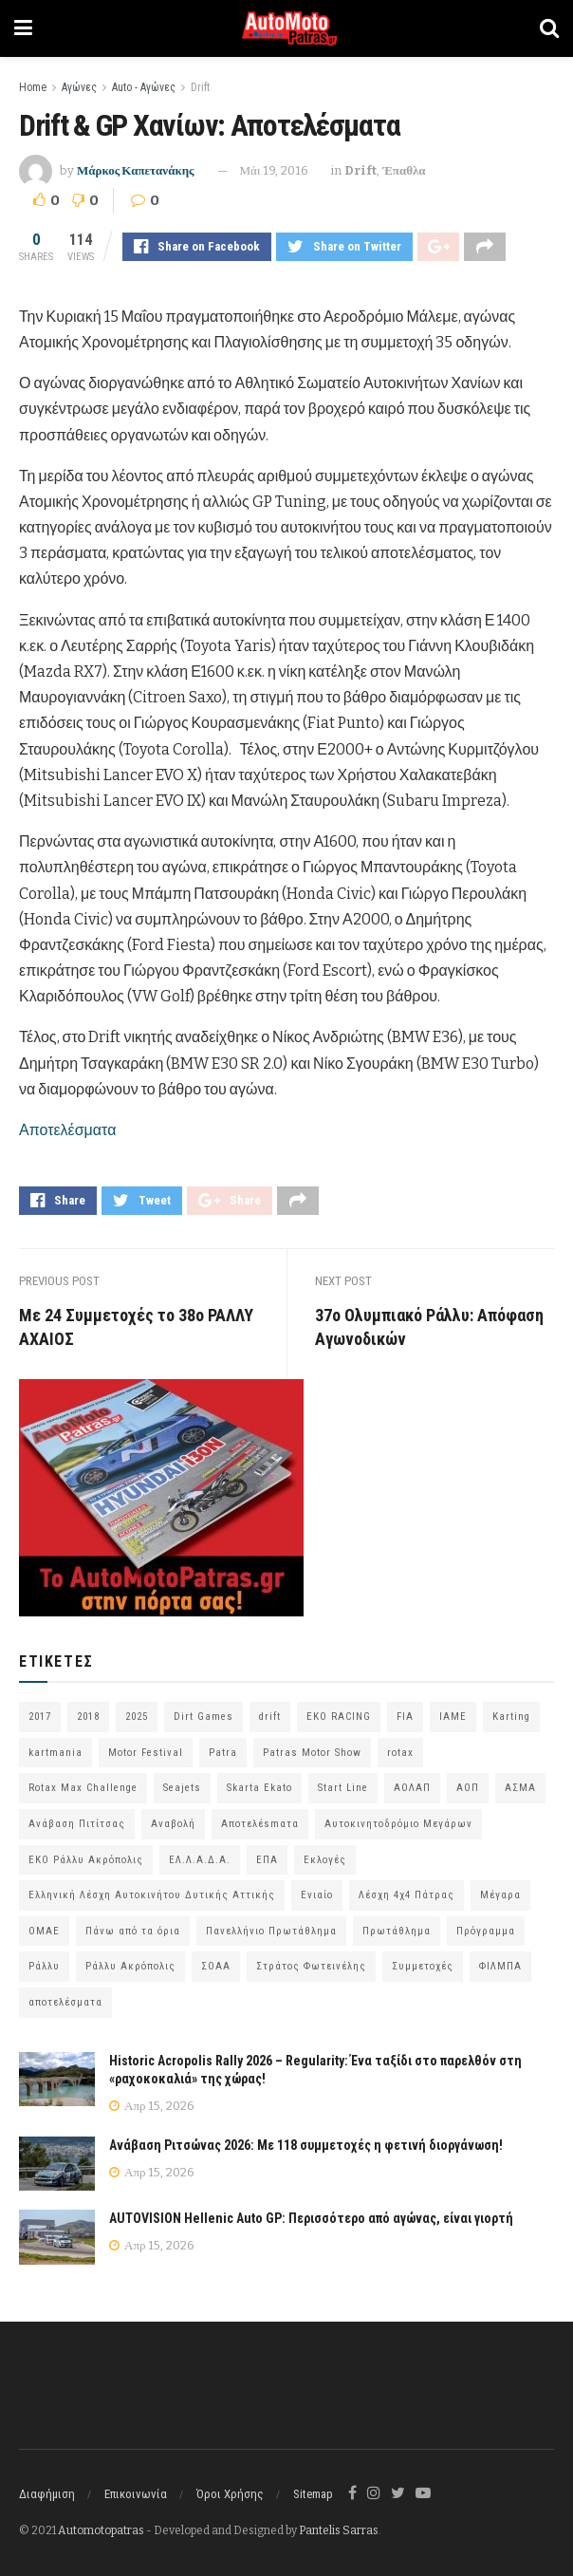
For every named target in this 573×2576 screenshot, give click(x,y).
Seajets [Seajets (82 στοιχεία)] (182, 1788)
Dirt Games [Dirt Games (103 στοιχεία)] (203, 1716)
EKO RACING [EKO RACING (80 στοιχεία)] (338, 1716)
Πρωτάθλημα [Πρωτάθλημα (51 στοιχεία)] (396, 1931)
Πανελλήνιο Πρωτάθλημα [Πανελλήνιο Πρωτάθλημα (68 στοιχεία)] (271, 1931)
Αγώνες (79, 87)
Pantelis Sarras (339, 2530)
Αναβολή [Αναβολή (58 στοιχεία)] (173, 1824)
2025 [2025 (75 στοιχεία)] (136, 1716)
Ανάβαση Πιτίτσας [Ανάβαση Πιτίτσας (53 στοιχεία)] (76, 1824)
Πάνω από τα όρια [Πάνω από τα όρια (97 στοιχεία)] (132, 1931)
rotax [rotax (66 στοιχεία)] (400, 1752)
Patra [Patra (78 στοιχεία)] (223, 1752)
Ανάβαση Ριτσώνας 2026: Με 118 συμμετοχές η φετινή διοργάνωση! (306, 2145)
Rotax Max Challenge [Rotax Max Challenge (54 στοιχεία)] (83, 1788)
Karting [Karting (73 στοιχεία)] (511, 1716)
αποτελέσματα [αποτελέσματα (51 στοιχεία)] (65, 2002)
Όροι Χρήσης (230, 2494)
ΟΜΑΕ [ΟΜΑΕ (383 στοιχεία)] (44, 1931)
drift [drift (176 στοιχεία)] (270, 1716)
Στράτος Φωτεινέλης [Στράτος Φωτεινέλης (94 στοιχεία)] (311, 1966)
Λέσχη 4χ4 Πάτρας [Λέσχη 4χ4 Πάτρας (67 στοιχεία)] (406, 1895)
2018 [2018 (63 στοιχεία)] (88, 1716)
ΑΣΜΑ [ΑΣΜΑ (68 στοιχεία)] (520, 1788)
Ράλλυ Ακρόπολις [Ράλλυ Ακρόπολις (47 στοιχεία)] (130, 1966)
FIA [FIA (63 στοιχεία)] (405, 1716)
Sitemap (313, 2494)
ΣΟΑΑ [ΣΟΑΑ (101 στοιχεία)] (216, 1966)
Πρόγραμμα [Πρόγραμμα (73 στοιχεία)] (485, 1931)
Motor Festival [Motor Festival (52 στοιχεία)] (145, 1752)
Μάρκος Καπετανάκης (135, 170)
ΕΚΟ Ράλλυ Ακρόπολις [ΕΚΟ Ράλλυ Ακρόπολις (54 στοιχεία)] (85, 1860)
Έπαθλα (403, 170)
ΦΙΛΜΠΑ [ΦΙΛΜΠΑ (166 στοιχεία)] (500, 1966)
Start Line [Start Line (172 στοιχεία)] (343, 1788)
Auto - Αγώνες (144, 87)
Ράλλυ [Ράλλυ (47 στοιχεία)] (44, 1966)
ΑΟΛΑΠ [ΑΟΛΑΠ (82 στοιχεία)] (412, 1788)
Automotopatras (101, 2530)
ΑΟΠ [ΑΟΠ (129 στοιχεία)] (467, 1788)
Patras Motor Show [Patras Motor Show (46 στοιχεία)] (312, 1752)
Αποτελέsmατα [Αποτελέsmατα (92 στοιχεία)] (260, 1824)
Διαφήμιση (47, 2494)
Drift (200, 87)
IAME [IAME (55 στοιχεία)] (453, 1716)
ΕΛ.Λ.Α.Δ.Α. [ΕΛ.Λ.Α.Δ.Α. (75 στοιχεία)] (200, 1860)
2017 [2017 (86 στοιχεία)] (39, 1716)
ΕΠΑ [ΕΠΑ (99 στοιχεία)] (267, 1860)
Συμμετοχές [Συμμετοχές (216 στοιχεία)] (422, 1966)
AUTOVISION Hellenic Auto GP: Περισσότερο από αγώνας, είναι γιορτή (311, 2219)
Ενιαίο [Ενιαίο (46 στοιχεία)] (317, 1895)
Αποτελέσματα (67, 1130)
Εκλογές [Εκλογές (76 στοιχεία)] (325, 1860)
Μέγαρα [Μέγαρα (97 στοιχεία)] (500, 1895)
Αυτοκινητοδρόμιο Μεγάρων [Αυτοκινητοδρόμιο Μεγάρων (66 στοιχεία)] (398, 1824)
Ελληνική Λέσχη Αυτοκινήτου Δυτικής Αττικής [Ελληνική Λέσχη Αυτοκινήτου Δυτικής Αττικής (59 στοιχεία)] (151, 1895)
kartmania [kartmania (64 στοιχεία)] (55, 1752)
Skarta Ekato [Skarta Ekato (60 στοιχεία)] (259, 1788)
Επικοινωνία (135, 2494)
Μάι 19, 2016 (274, 170)
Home (32, 87)
